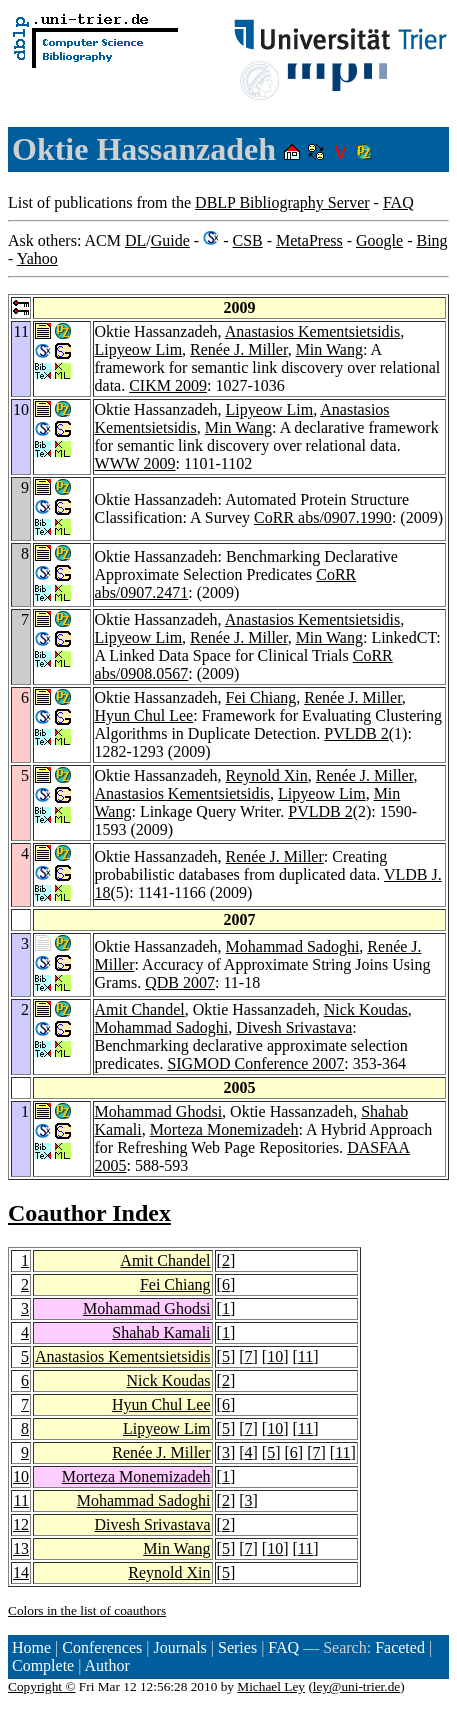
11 (305, 1356)
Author (107, 1665)
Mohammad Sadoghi (293, 946)
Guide (170, 240)
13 (21, 1548)
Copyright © (42, 1686)
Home (31, 1647)
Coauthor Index (89, 1213)
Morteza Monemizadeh (224, 1129)
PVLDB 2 (356, 733)
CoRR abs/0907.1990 (323, 517)
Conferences (102, 1647)
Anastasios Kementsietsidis (313, 331)
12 (21, 1524)
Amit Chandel (140, 1009)
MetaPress (309, 240)
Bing (431, 240)
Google (379, 240)
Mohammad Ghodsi (159, 1111)
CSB (247, 240)
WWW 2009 (135, 463)
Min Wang (329, 349)
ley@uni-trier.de (356, 1686)
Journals (179, 1647)
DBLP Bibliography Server (282, 202)
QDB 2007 (180, 982)
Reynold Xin (267, 775)
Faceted (400, 1647)
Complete (43, 1665)
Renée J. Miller (239, 349)
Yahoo (37, 258)
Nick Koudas (366, 1009)
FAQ (398, 202)
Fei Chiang (261, 697)
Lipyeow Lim (139, 349)
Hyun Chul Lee (144, 715)
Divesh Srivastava (294, 1027)
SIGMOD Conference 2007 (255, 1063)
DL (135, 240)
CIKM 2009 (168, 385)
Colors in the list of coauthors (87, 1610)
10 (275, 1356)
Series (237, 1647)
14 (21, 1572)
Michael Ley (271, 1686)
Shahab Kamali (161, 1332)
